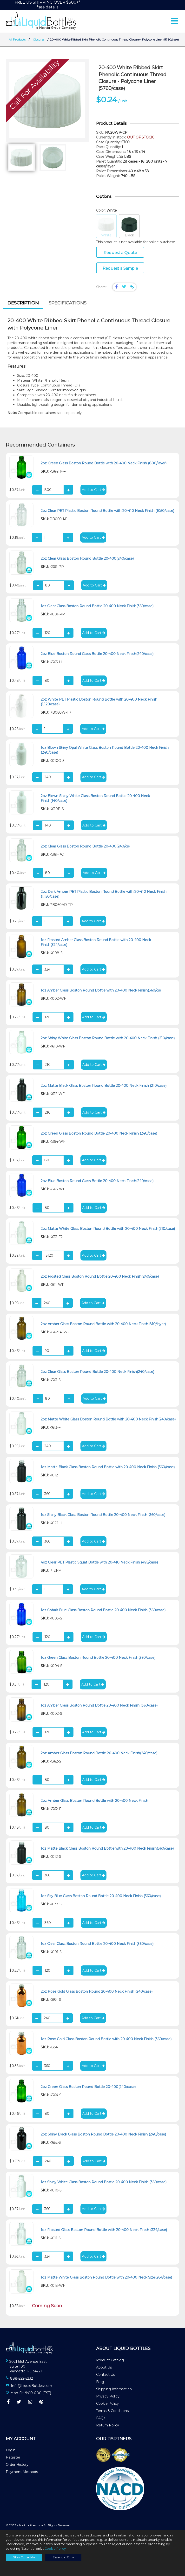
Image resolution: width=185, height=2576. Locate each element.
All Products (17, 39)
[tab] (23, 304)
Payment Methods (22, 2472)
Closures (38, 39)
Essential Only (63, 2557)
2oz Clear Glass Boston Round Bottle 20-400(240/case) (87, 558)
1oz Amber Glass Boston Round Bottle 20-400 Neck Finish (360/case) (99, 1705)
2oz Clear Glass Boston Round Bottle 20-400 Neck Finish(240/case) (97, 1372)
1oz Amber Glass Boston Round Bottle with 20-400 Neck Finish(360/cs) (101, 990)
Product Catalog (110, 2360)
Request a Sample (120, 268)
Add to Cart (93, 490)
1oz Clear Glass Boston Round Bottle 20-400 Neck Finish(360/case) (97, 606)
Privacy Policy (107, 2396)
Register (13, 2457)
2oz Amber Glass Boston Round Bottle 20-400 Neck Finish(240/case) (99, 1753)
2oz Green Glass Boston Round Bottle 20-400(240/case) (88, 2087)
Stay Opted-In (24, 2557)
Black (129, 226)
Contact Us (105, 2374)
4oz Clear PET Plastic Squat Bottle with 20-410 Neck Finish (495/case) (99, 1562)
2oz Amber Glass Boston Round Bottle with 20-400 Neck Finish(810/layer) (103, 1324)
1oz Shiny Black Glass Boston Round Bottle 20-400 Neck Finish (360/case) (103, 1515)
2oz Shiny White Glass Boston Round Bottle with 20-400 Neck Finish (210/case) (108, 1038)
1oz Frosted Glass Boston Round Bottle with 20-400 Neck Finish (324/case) (104, 2230)
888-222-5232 (21, 2378)
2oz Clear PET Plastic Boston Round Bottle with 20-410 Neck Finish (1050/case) (107, 511)
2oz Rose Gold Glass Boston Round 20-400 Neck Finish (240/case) (96, 1991)
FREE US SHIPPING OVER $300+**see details (47, 4)
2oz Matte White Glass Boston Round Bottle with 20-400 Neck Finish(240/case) (108, 1419)
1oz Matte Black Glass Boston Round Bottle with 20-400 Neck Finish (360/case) (108, 1467)
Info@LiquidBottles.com (31, 2386)
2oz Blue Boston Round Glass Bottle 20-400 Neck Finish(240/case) (97, 654)
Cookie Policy (107, 2403)
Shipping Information (114, 2389)
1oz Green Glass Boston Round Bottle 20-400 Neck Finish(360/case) (98, 1658)
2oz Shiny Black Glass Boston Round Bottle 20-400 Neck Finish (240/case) (103, 2134)
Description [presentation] (23, 303)
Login (10, 2450)
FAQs (100, 2418)
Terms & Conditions (112, 2411)
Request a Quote (120, 252)
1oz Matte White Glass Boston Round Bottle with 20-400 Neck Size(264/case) (106, 2277)
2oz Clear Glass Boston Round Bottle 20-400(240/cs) (85, 846)
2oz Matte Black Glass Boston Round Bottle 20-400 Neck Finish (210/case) (103, 1086)
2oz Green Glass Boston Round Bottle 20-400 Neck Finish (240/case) (99, 1133)
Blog (100, 2382)
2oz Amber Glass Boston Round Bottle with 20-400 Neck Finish (94, 1801)
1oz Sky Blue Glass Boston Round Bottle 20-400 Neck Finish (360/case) (101, 1896)
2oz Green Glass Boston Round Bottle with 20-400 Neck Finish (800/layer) (103, 463)
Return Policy (107, 2425)
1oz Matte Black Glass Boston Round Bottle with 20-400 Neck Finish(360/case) (107, 1848)
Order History (17, 2465)
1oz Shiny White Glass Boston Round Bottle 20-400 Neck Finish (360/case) (103, 2182)
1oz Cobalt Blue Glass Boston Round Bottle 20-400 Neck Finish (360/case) (103, 1610)
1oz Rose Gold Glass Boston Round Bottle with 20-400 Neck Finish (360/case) (106, 2039)
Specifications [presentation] (67, 303)
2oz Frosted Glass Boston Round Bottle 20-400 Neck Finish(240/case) (100, 1276)
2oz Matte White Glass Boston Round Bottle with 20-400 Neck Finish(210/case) (108, 1228)
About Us (104, 2367)
